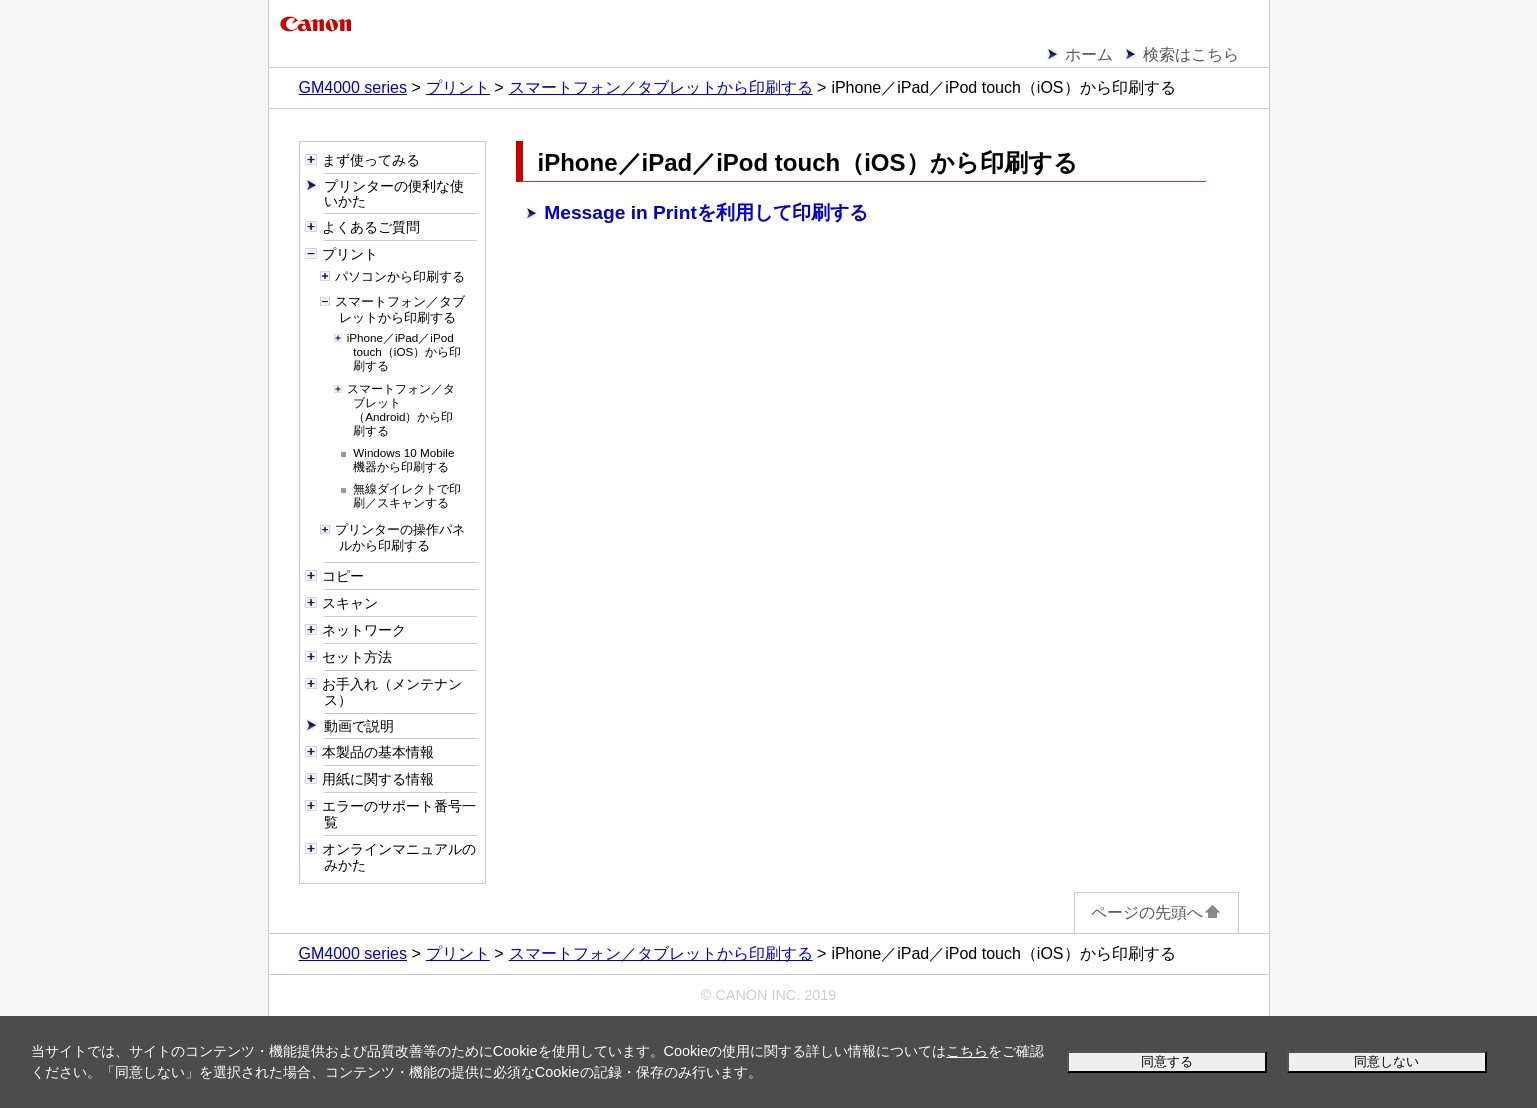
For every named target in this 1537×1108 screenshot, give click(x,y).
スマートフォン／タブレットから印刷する (661, 87)
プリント (458, 87)
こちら (967, 1051)
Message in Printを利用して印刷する (705, 212)
